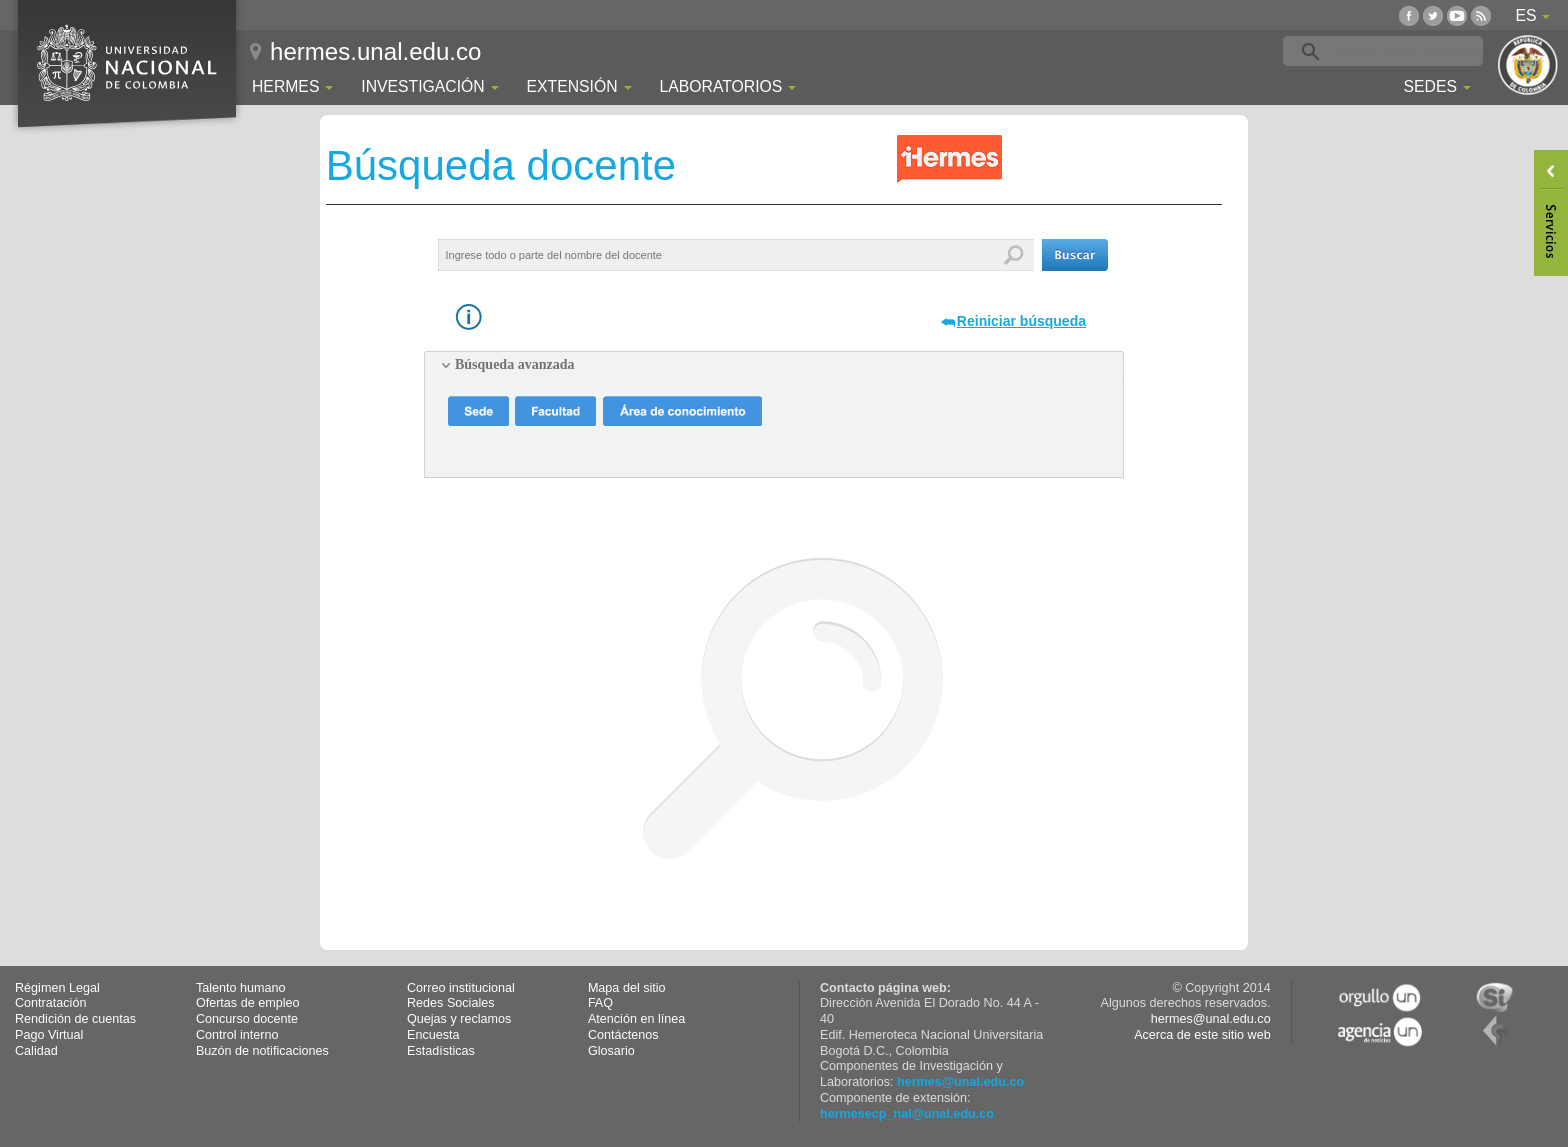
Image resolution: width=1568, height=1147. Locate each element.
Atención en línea (636, 1019)
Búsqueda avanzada (514, 364)
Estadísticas (441, 1051)
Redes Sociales (451, 1003)
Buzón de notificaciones (262, 1051)
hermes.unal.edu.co (375, 51)
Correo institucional (461, 988)
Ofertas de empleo (248, 1003)
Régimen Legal (57, 988)
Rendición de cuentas (75, 1019)
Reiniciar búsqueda (1021, 321)
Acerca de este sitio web (1202, 1035)
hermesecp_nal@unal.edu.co (907, 1114)
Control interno (237, 1035)
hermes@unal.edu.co (960, 1082)
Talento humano (241, 988)
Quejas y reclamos (459, 1019)
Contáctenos (623, 1035)
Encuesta (433, 1035)
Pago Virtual (49, 1035)
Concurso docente (247, 1019)
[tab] (774, 365)
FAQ (600, 1003)
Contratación (50, 1003)
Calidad (36, 1051)
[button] (1075, 255)
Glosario (611, 1051)
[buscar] (1414, 52)
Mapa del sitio (627, 988)
